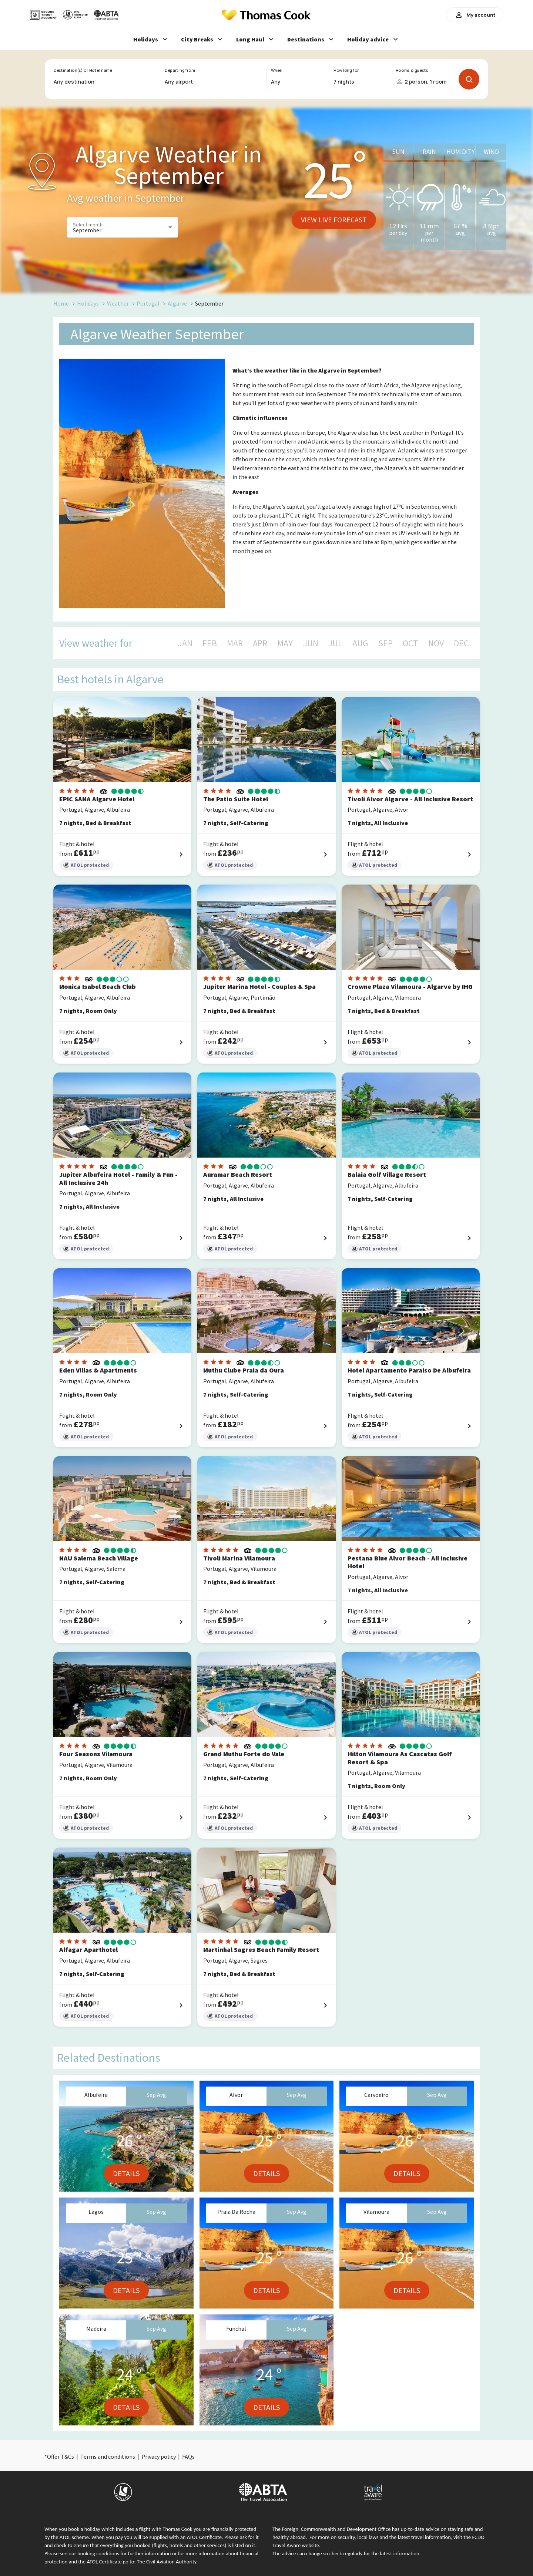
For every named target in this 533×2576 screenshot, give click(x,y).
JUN (310, 643)
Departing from (180, 70)
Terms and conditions (107, 2456)
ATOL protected (86, 865)
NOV (436, 643)
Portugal (148, 303)
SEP (385, 643)
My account (475, 14)
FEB (209, 643)
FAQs (188, 2456)
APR (260, 643)
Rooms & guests (412, 70)
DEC (461, 643)
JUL (335, 643)
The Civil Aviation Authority (167, 2561)
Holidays (88, 303)
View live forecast (334, 219)
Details (126, 2173)
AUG (360, 643)
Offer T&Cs (60, 2456)
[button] (122, 227)
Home (61, 303)
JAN (185, 643)
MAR (235, 643)
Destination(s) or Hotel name (83, 70)
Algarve (177, 303)
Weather (118, 303)
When (276, 70)
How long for (346, 70)
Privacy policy (158, 2456)
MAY (285, 643)
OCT (410, 643)
